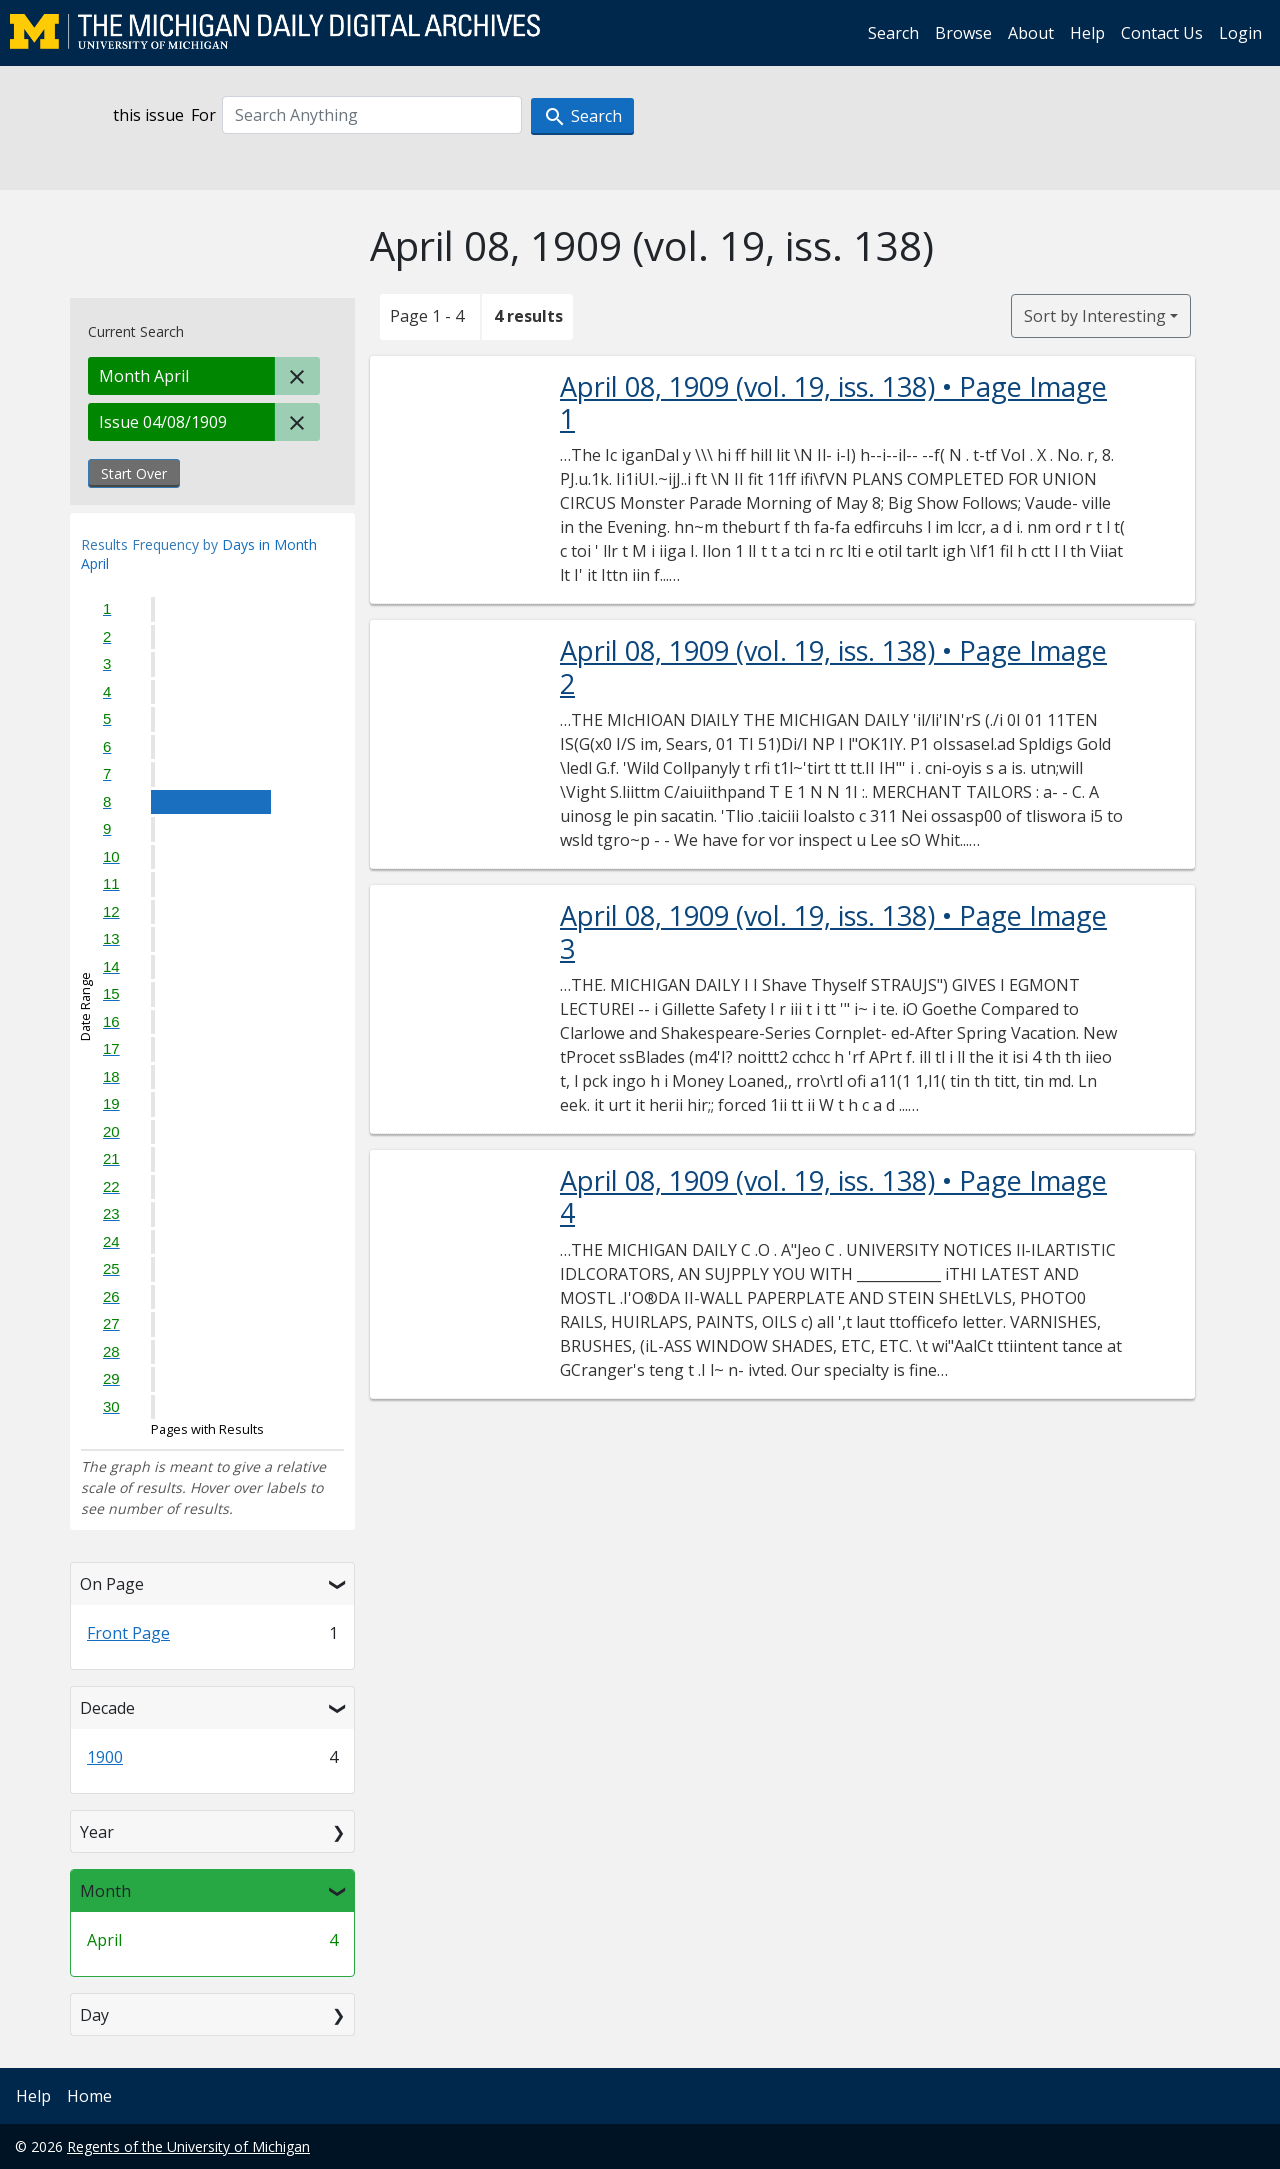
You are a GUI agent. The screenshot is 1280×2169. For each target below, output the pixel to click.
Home (89, 2096)
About (1031, 33)
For (203, 115)
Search (893, 33)
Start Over (134, 473)
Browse (963, 33)
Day (94, 2015)
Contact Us (1162, 33)
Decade (107, 1708)
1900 (105, 1757)
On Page (112, 1584)
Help (1087, 33)
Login (1240, 33)
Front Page (128, 1633)
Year (97, 1832)
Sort (1095, 316)
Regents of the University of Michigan (188, 2146)
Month (105, 1891)
